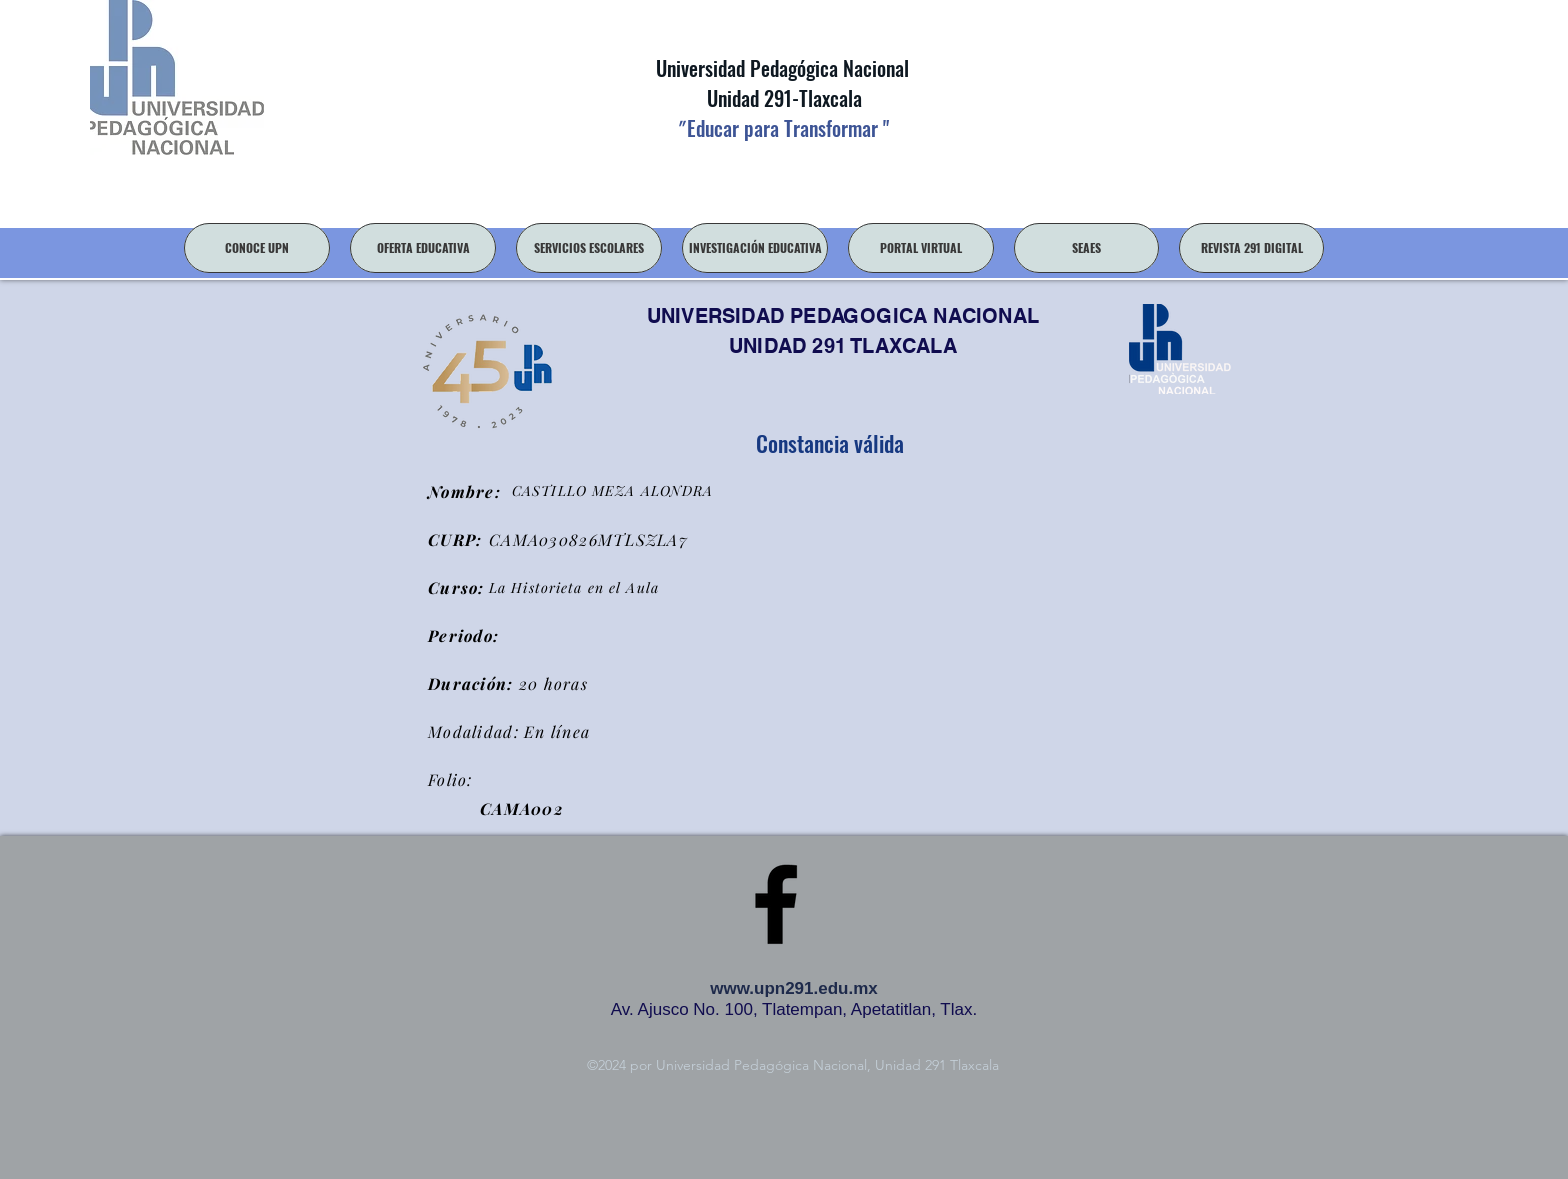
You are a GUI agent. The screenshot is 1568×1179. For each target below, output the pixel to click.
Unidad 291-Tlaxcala (782, 98)
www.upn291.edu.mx (794, 988)
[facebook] (776, 904)
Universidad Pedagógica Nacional (782, 68)
